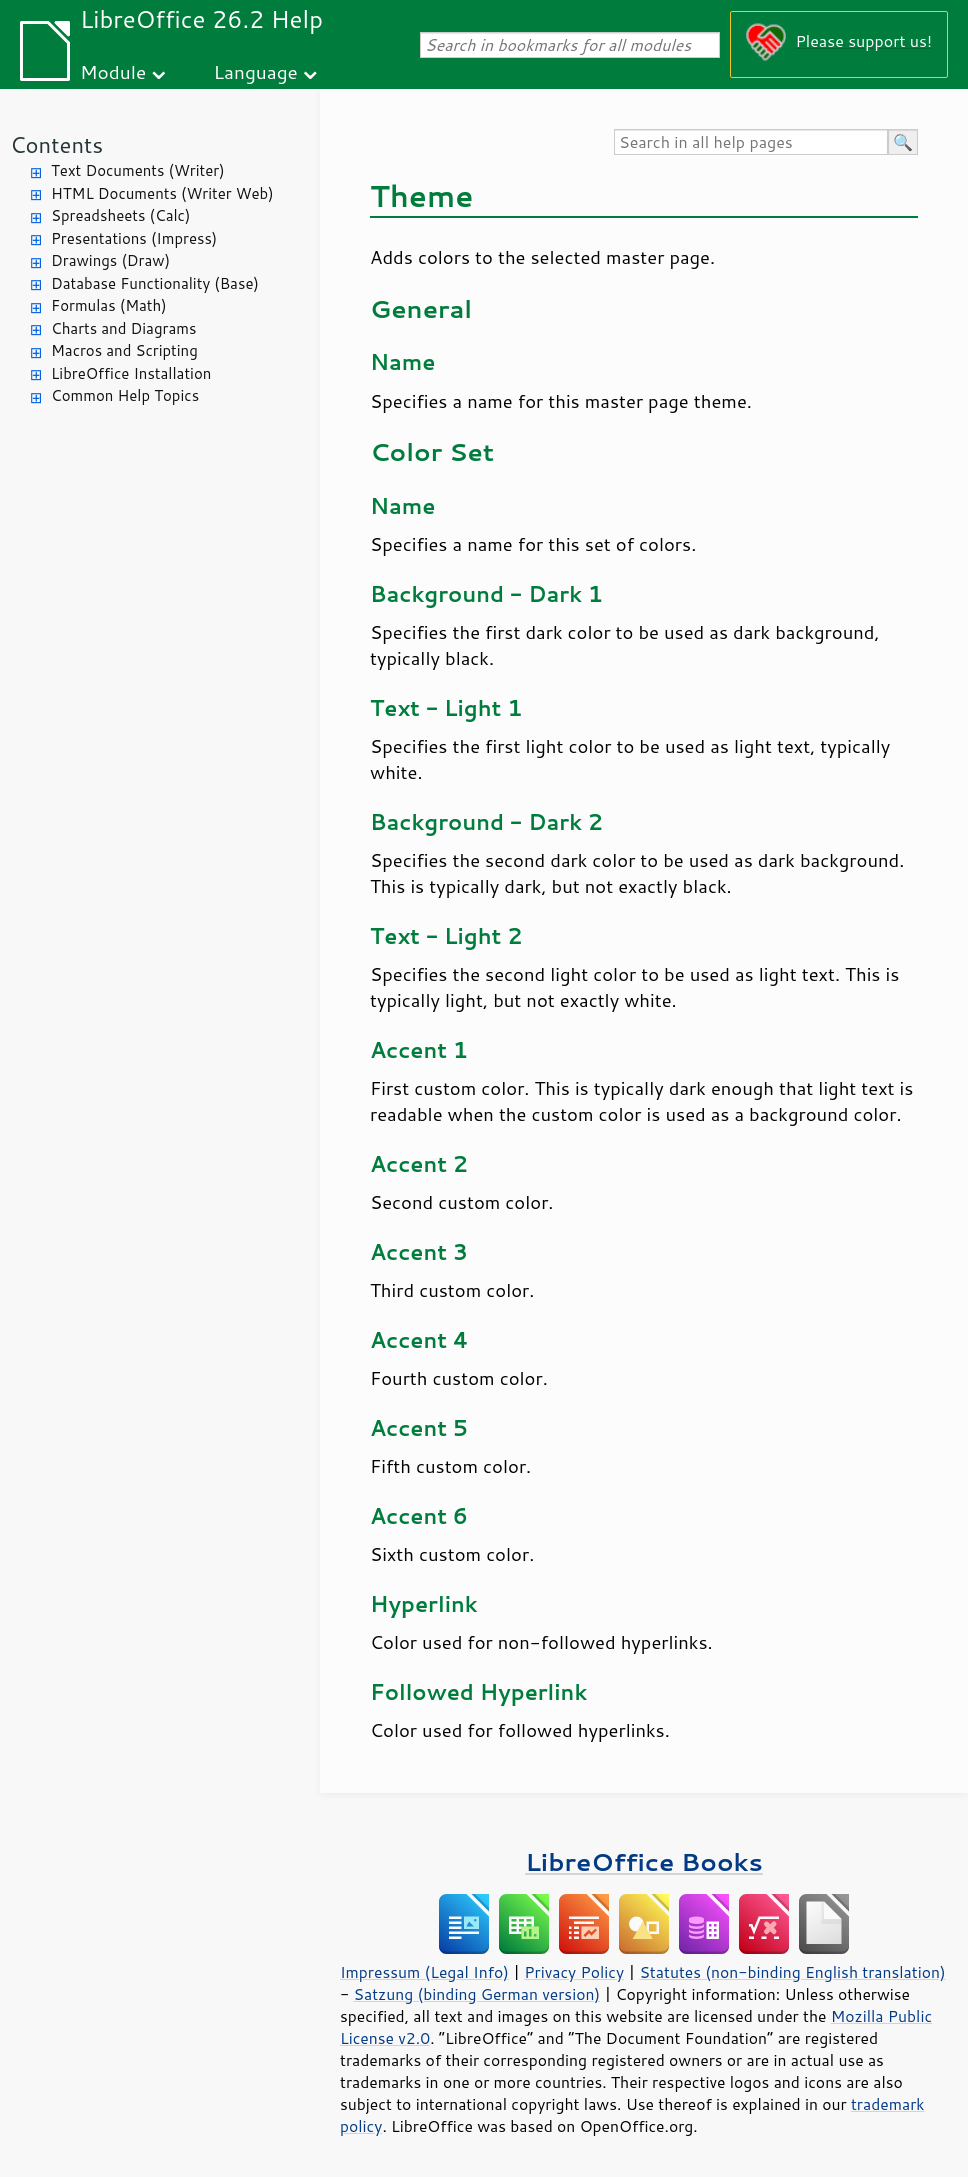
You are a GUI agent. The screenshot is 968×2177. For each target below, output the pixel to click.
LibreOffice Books (644, 1861)
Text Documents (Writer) (138, 170)
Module (113, 71)
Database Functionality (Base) (155, 283)
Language (256, 71)
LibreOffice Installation (131, 373)
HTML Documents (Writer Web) (162, 193)
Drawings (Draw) (110, 260)
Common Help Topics (125, 395)
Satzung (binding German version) (477, 1994)
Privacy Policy (574, 1972)
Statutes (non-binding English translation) (792, 1972)
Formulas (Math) (109, 305)
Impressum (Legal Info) (424, 1972)
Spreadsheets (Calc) (120, 215)
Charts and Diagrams (123, 328)
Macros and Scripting (124, 350)
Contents (56, 144)
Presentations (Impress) (134, 238)
